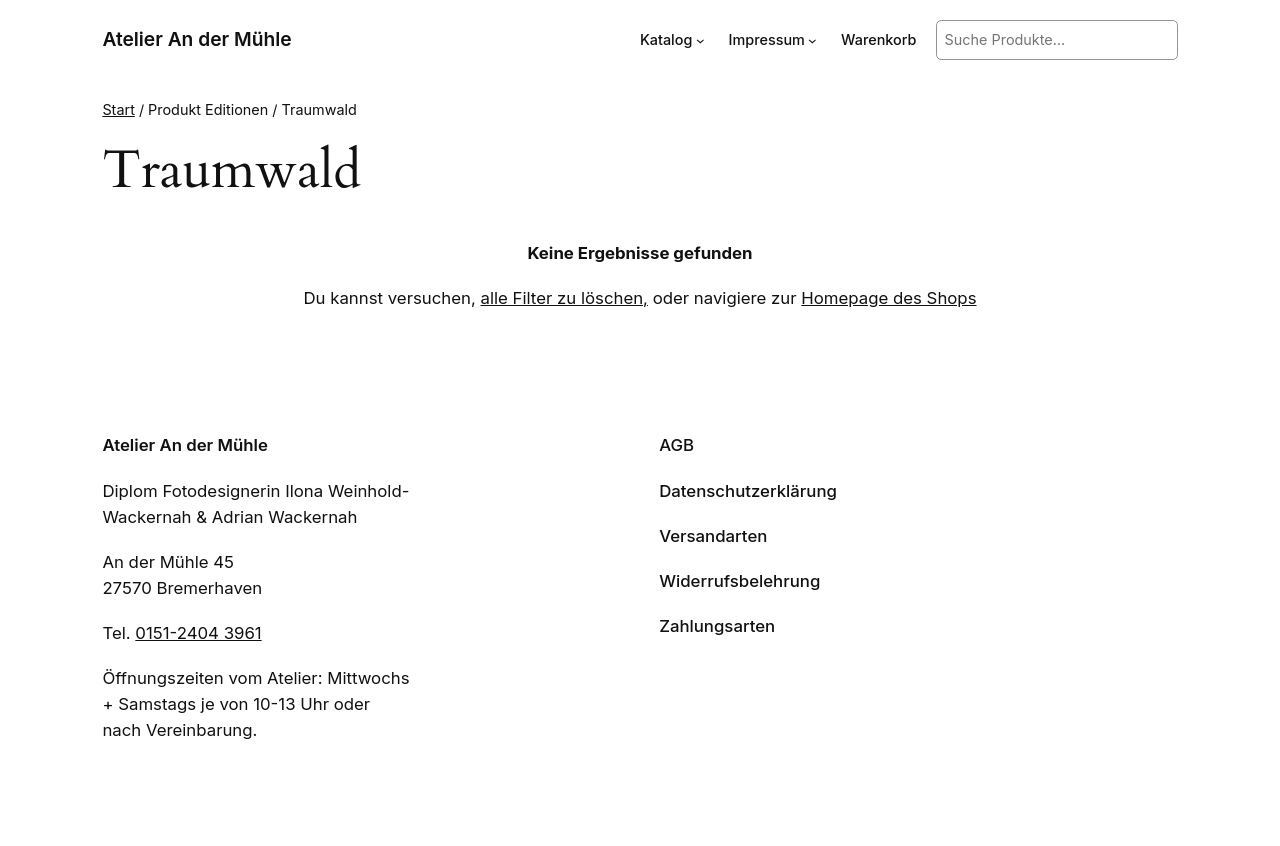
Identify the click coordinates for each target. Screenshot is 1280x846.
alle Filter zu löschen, (564, 298)
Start (118, 109)
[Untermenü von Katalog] (700, 40)
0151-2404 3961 (198, 633)
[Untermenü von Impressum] (812, 40)
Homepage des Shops (888, 298)
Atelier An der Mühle (196, 39)
